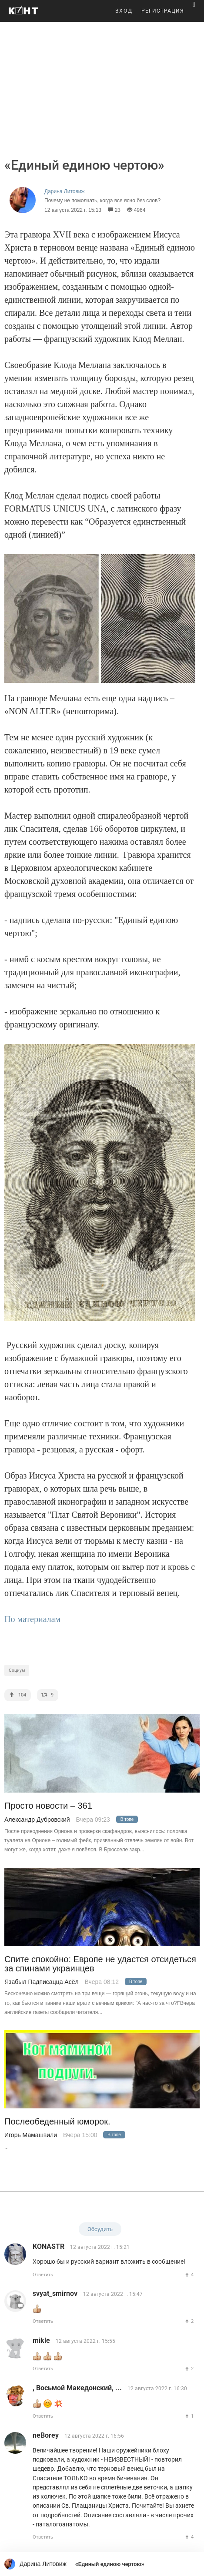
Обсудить (100, 2229)
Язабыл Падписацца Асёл (41, 1981)
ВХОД (124, 11)
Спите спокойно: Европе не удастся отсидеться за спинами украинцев (100, 1964)
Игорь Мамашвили (30, 2134)
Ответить (43, 2275)
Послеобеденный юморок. (57, 2121)
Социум (17, 1670)
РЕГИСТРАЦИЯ (162, 11)
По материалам (32, 1619)
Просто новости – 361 (48, 1805)
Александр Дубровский (37, 1819)
